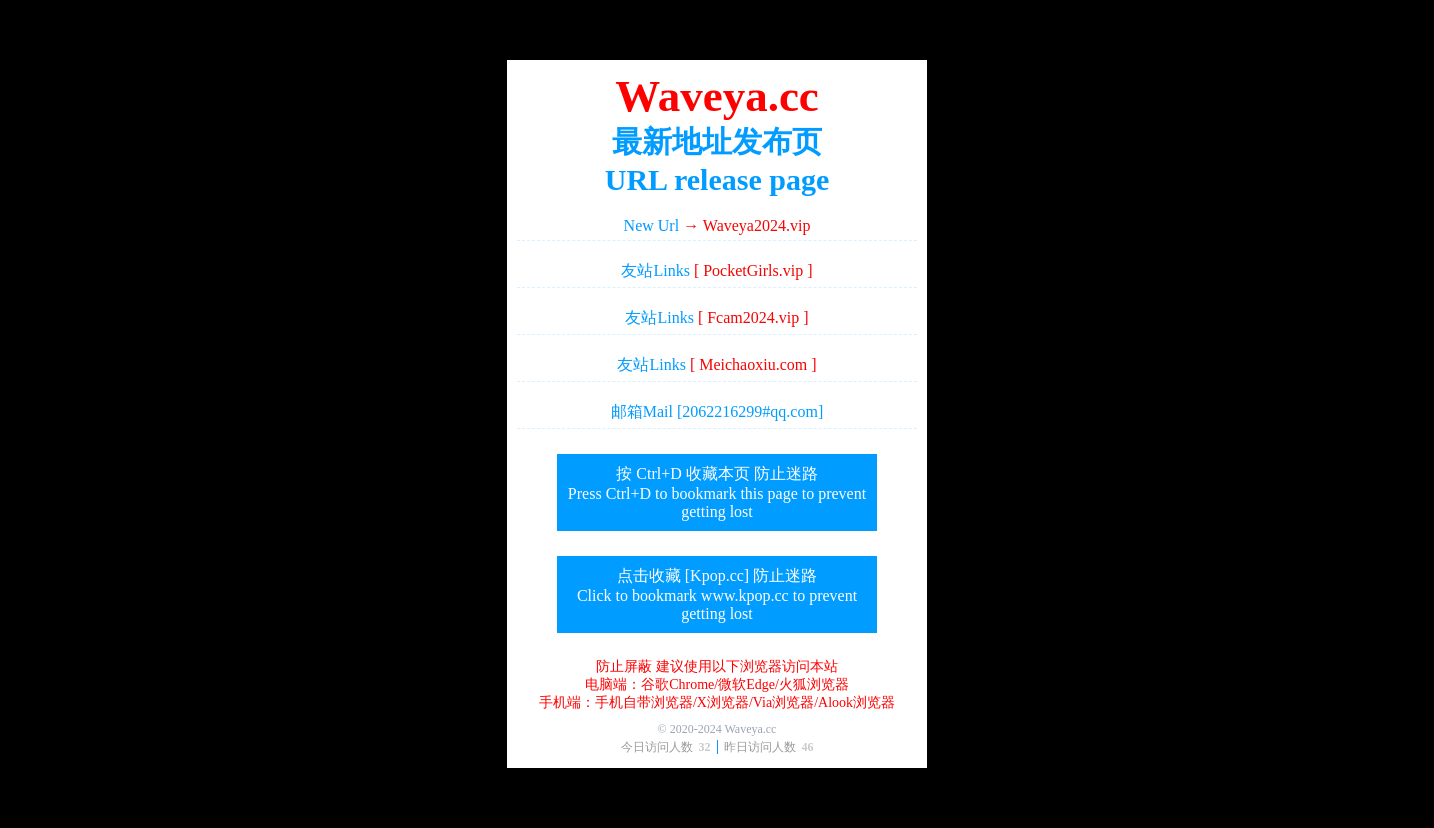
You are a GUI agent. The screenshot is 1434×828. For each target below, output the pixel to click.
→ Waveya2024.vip (746, 225)
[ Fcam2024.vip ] (753, 317)
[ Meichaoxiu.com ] (753, 364)
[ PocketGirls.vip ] (753, 270)
